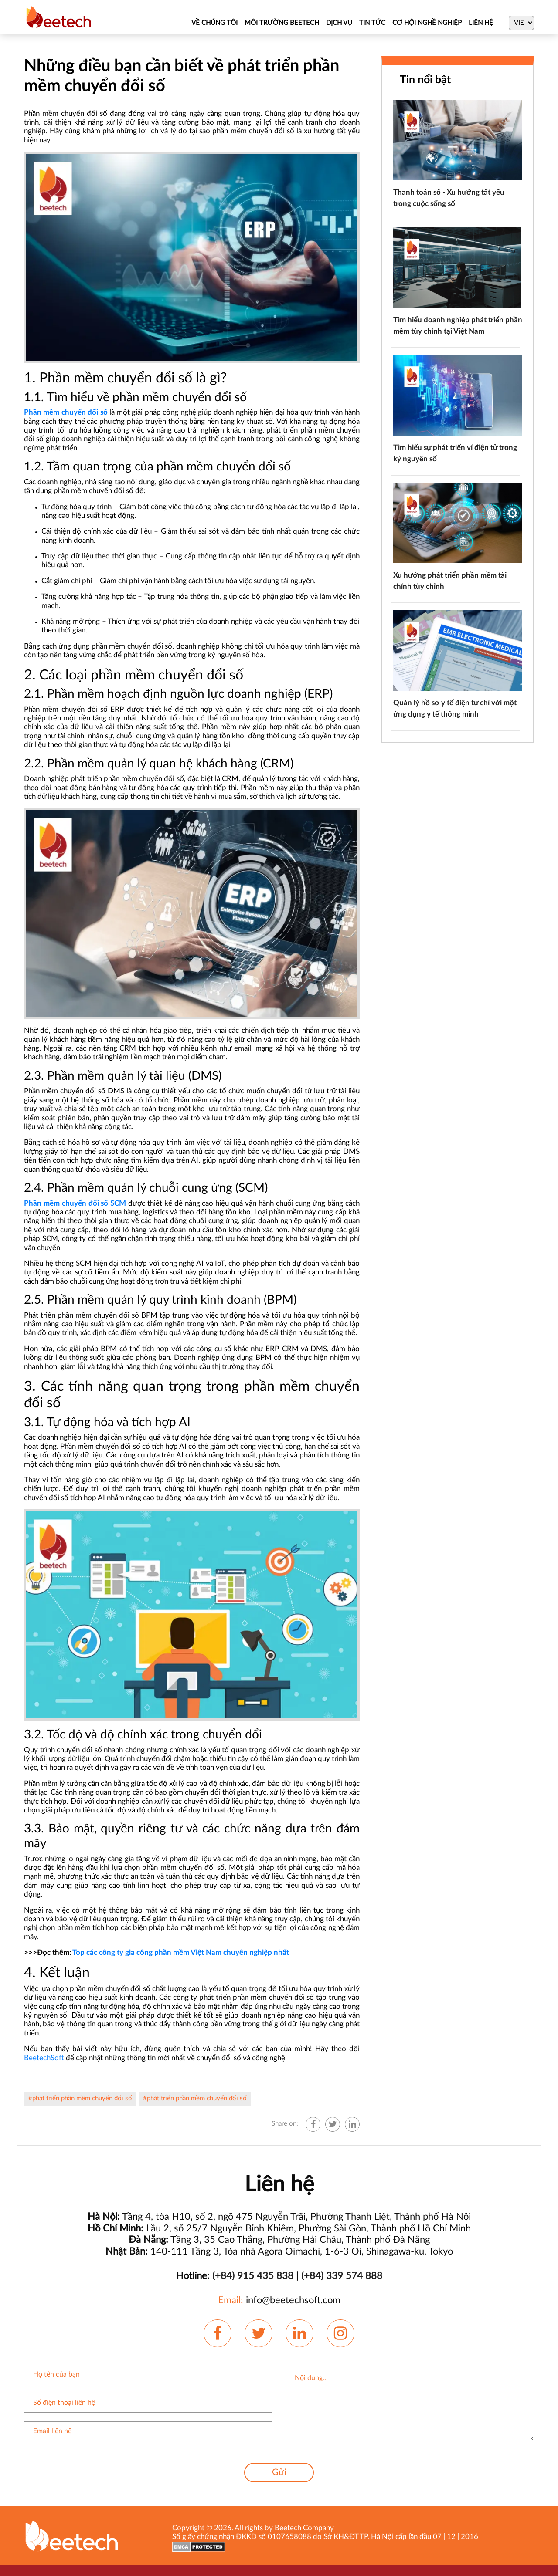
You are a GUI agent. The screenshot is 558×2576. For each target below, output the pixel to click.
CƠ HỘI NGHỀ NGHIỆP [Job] (427, 23)
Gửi (279, 2472)
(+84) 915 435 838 (252, 2276)
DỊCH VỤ (339, 23)
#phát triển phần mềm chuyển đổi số (80, 2098)
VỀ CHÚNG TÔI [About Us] (214, 23)
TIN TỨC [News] (372, 23)
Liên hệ (481, 23)
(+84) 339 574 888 (341, 2276)
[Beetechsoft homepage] (59, 17)
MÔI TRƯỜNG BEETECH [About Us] (282, 23)
